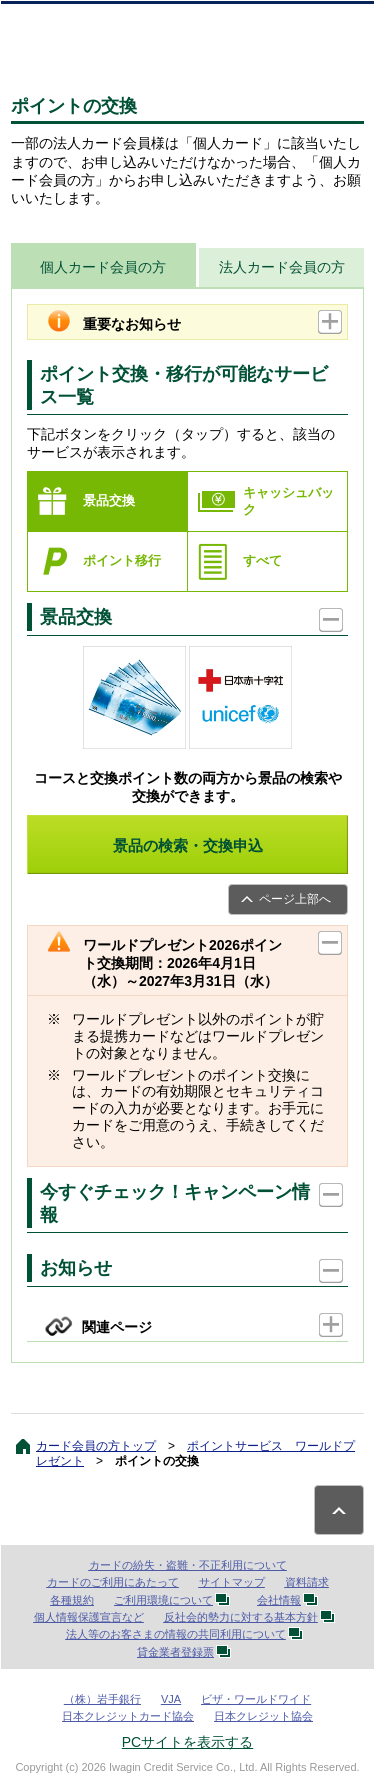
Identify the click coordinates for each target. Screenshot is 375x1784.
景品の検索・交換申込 (188, 845)
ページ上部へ (295, 899)
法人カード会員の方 (282, 267)
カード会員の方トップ (96, 1446)
